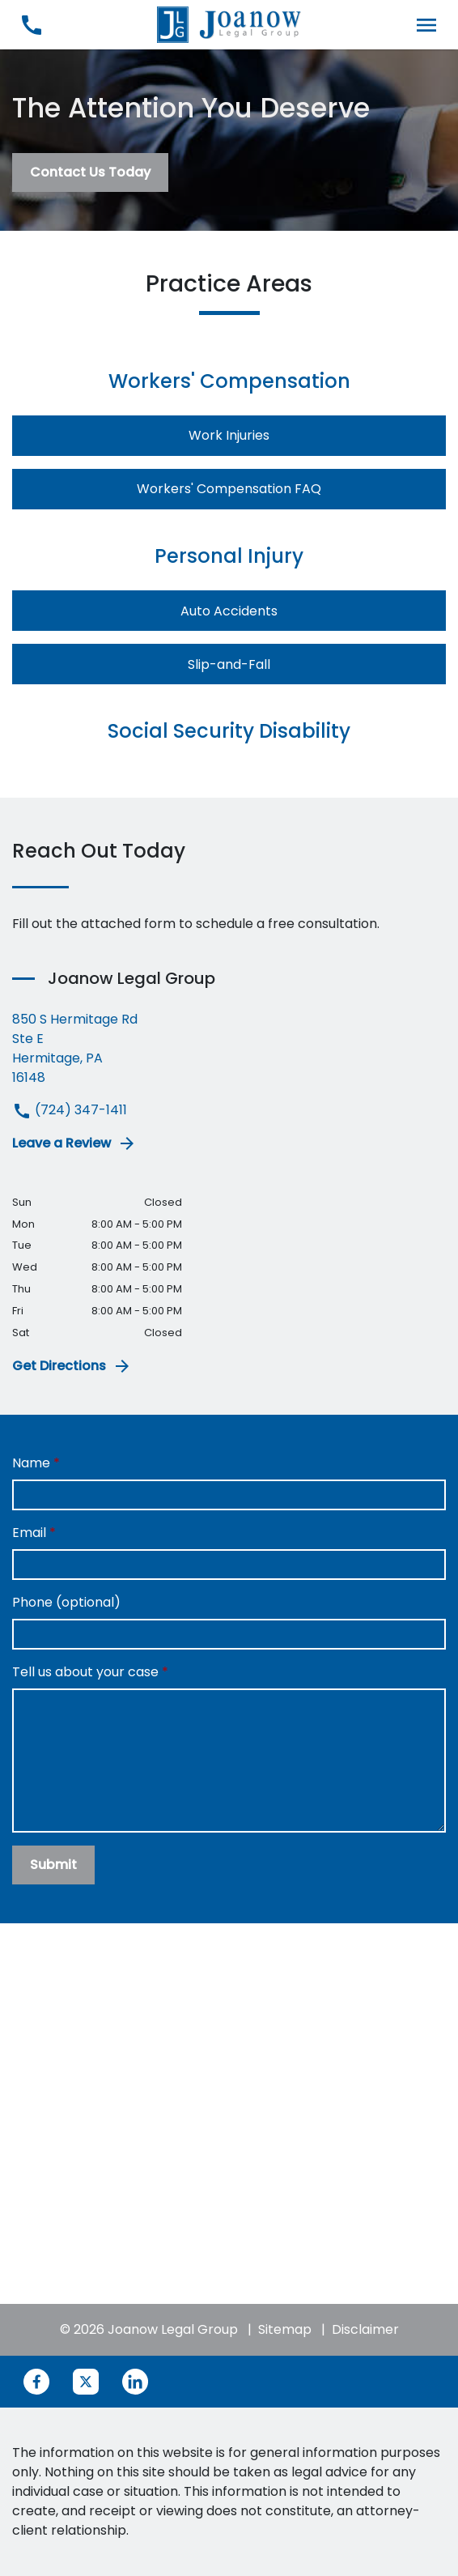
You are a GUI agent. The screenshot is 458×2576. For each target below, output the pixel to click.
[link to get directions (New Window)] (229, 1049)
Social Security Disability (229, 730)
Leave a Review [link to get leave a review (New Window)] (74, 1143)
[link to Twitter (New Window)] (86, 2382)
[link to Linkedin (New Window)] (135, 2382)
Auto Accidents (229, 611)
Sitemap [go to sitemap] (285, 2329)
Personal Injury (229, 556)
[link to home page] (229, 24)
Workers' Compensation (229, 381)
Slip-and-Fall (229, 664)
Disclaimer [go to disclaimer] (365, 2329)
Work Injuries (229, 435)
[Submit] (53, 1865)
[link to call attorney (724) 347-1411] (31, 24)
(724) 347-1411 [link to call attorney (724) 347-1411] (69, 1110)
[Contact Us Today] (90, 172)
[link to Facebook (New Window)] (36, 2382)
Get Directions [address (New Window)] (72, 1366)
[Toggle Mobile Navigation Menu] (427, 24)
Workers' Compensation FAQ (229, 488)
